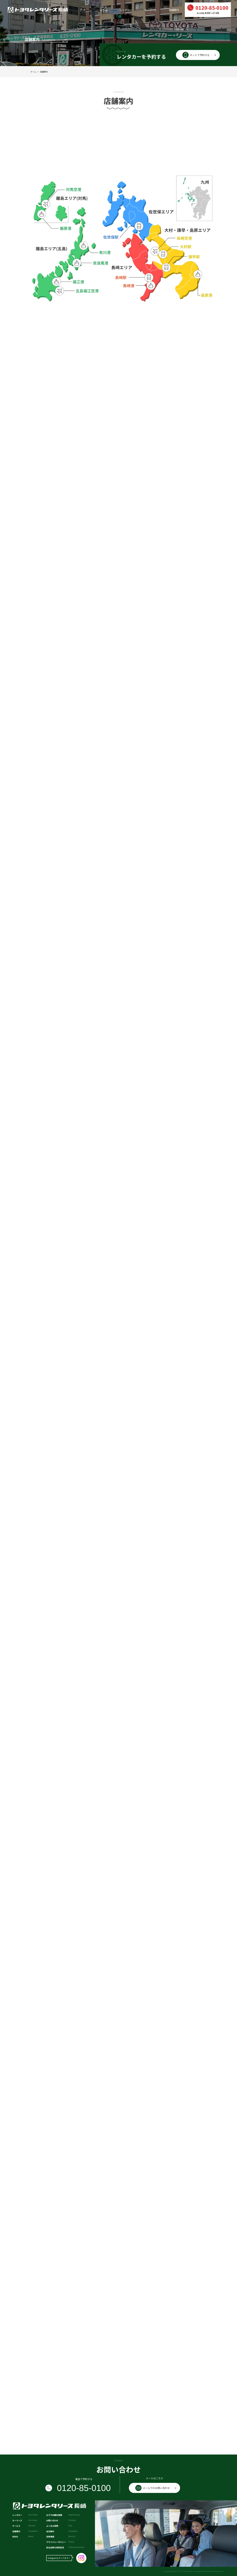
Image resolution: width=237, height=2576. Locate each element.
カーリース (150, 10)
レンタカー (126, 10)
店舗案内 (174, 10)
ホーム (103, 10)
